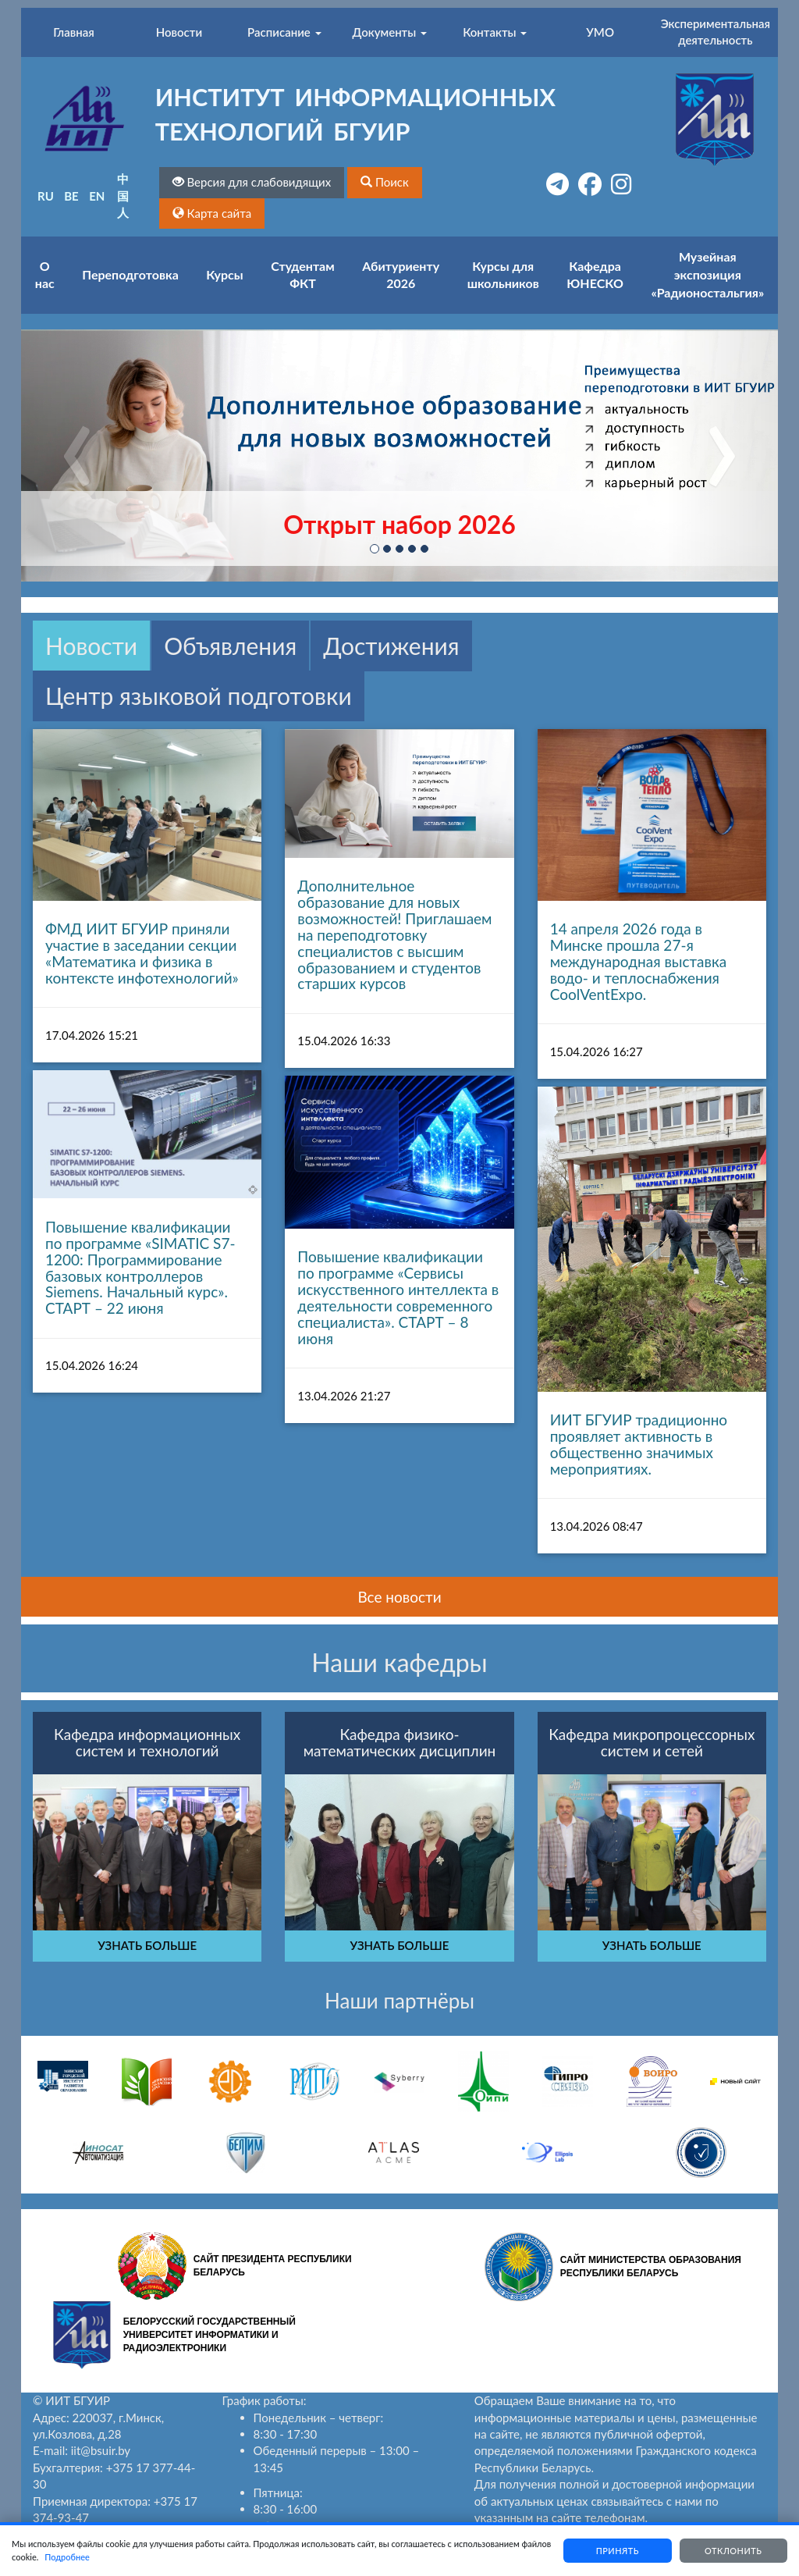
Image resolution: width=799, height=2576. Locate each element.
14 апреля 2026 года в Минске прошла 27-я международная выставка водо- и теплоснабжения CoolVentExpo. (638, 961)
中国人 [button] (123, 195)
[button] (384, 182)
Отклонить (733, 2551)
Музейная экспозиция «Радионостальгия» (707, 274)
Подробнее (99, 2557)
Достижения (391, 646)
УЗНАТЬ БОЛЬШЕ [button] (147, 1945)
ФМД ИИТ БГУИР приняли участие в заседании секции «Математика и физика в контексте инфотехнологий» (142, 953)
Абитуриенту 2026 (400, 274)
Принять (615, 2551)
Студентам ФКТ (302, 274)
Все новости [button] (399, 1597)
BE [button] (71, 196)
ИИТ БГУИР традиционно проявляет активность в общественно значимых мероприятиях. (639, 1444)
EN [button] (97, 196)
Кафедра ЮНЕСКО (594, 274)
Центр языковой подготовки (198, 695)
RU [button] (45, 196)
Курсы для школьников (503, 274)
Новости (91, 646)
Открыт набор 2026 (399, 524)
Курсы (224, 274)
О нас (45, 274)
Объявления (230, 646)
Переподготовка (130, 274)
